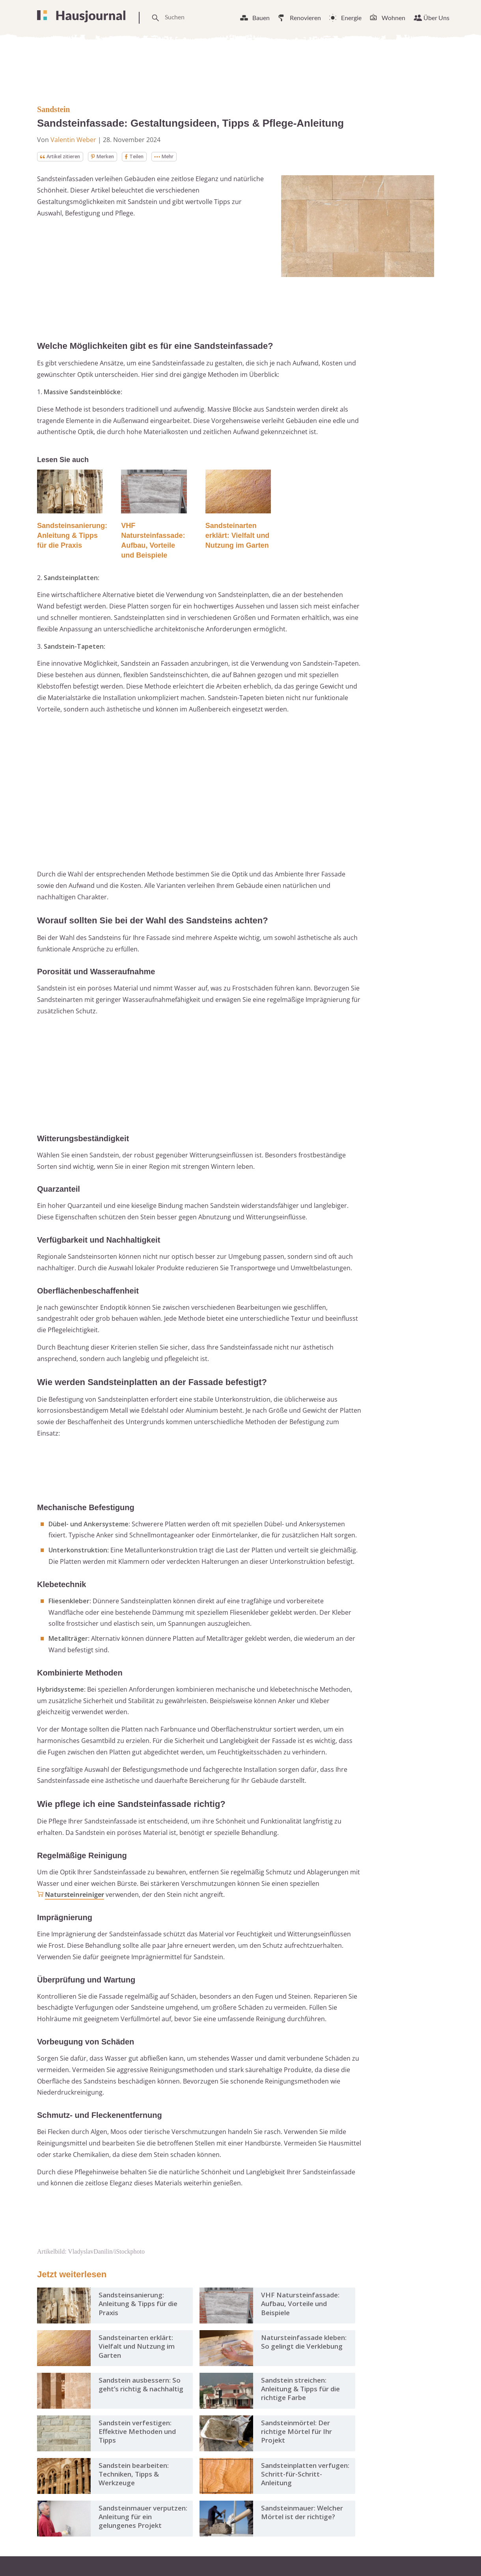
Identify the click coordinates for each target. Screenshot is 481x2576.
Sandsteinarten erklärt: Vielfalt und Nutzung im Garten (237, 536)
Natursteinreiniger (74, 1895)
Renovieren (305, 17)
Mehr (179, 157)
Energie (351, 17)
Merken (112, 157)
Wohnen (393, 17)
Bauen (261, 17)
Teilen (146, 157)
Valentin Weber (73, 139)
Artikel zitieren (64, 157)
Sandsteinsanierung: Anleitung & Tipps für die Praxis (72, 536)
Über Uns (436, 17)
